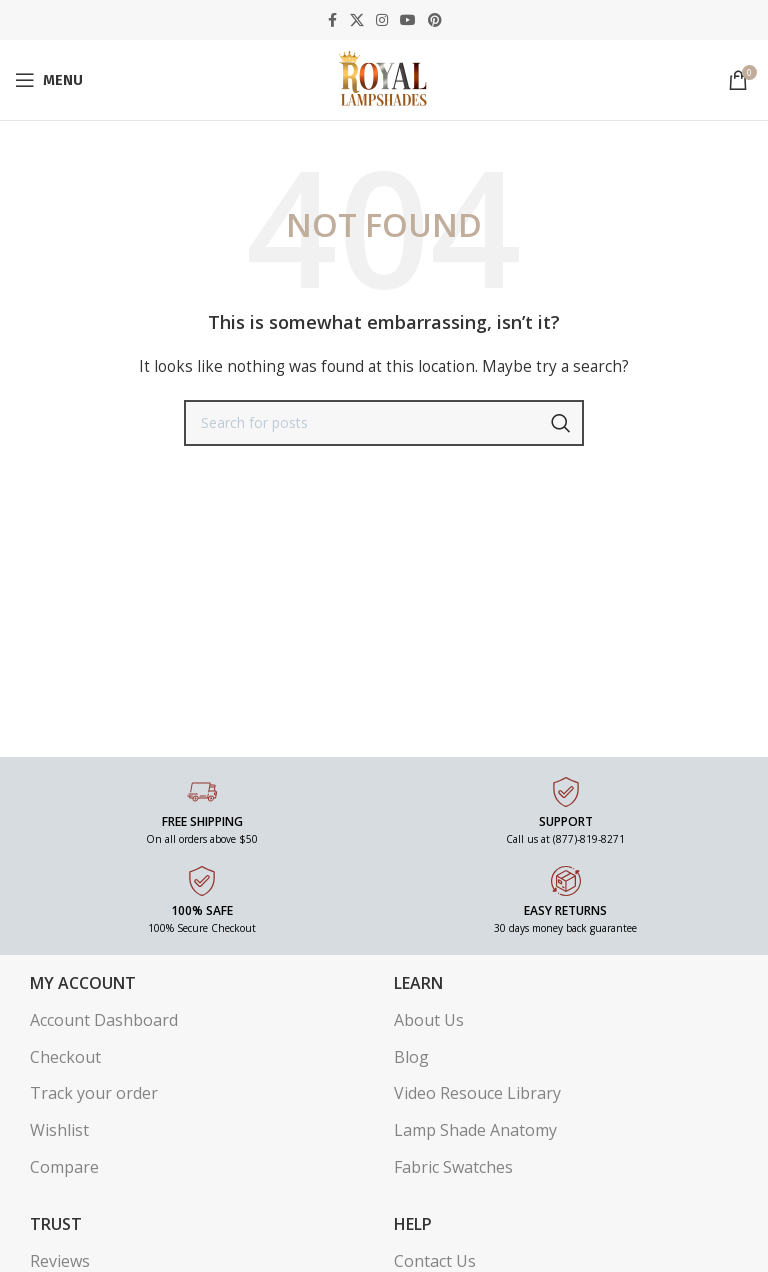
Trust (56, 1224)
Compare (64, 1167)
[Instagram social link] (382, 20)
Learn (418, 983)
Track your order (94, 1093)
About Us (429, 1020)
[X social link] (357, 20)
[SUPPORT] (566, 792)
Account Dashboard (104, 1020)
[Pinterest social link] (435, 20)
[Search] (384, 423)
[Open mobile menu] (49, 80)
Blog (411, 1057)
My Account (83, 983)
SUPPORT (566, 821)
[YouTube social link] (408, 20)
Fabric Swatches (453, 1167)
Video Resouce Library (477, 1093)
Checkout (65, 1057)
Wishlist (59, 1130)
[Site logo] (384, 78)
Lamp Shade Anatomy (475, 1130)
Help (413, 1224)
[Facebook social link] (332, 20)
